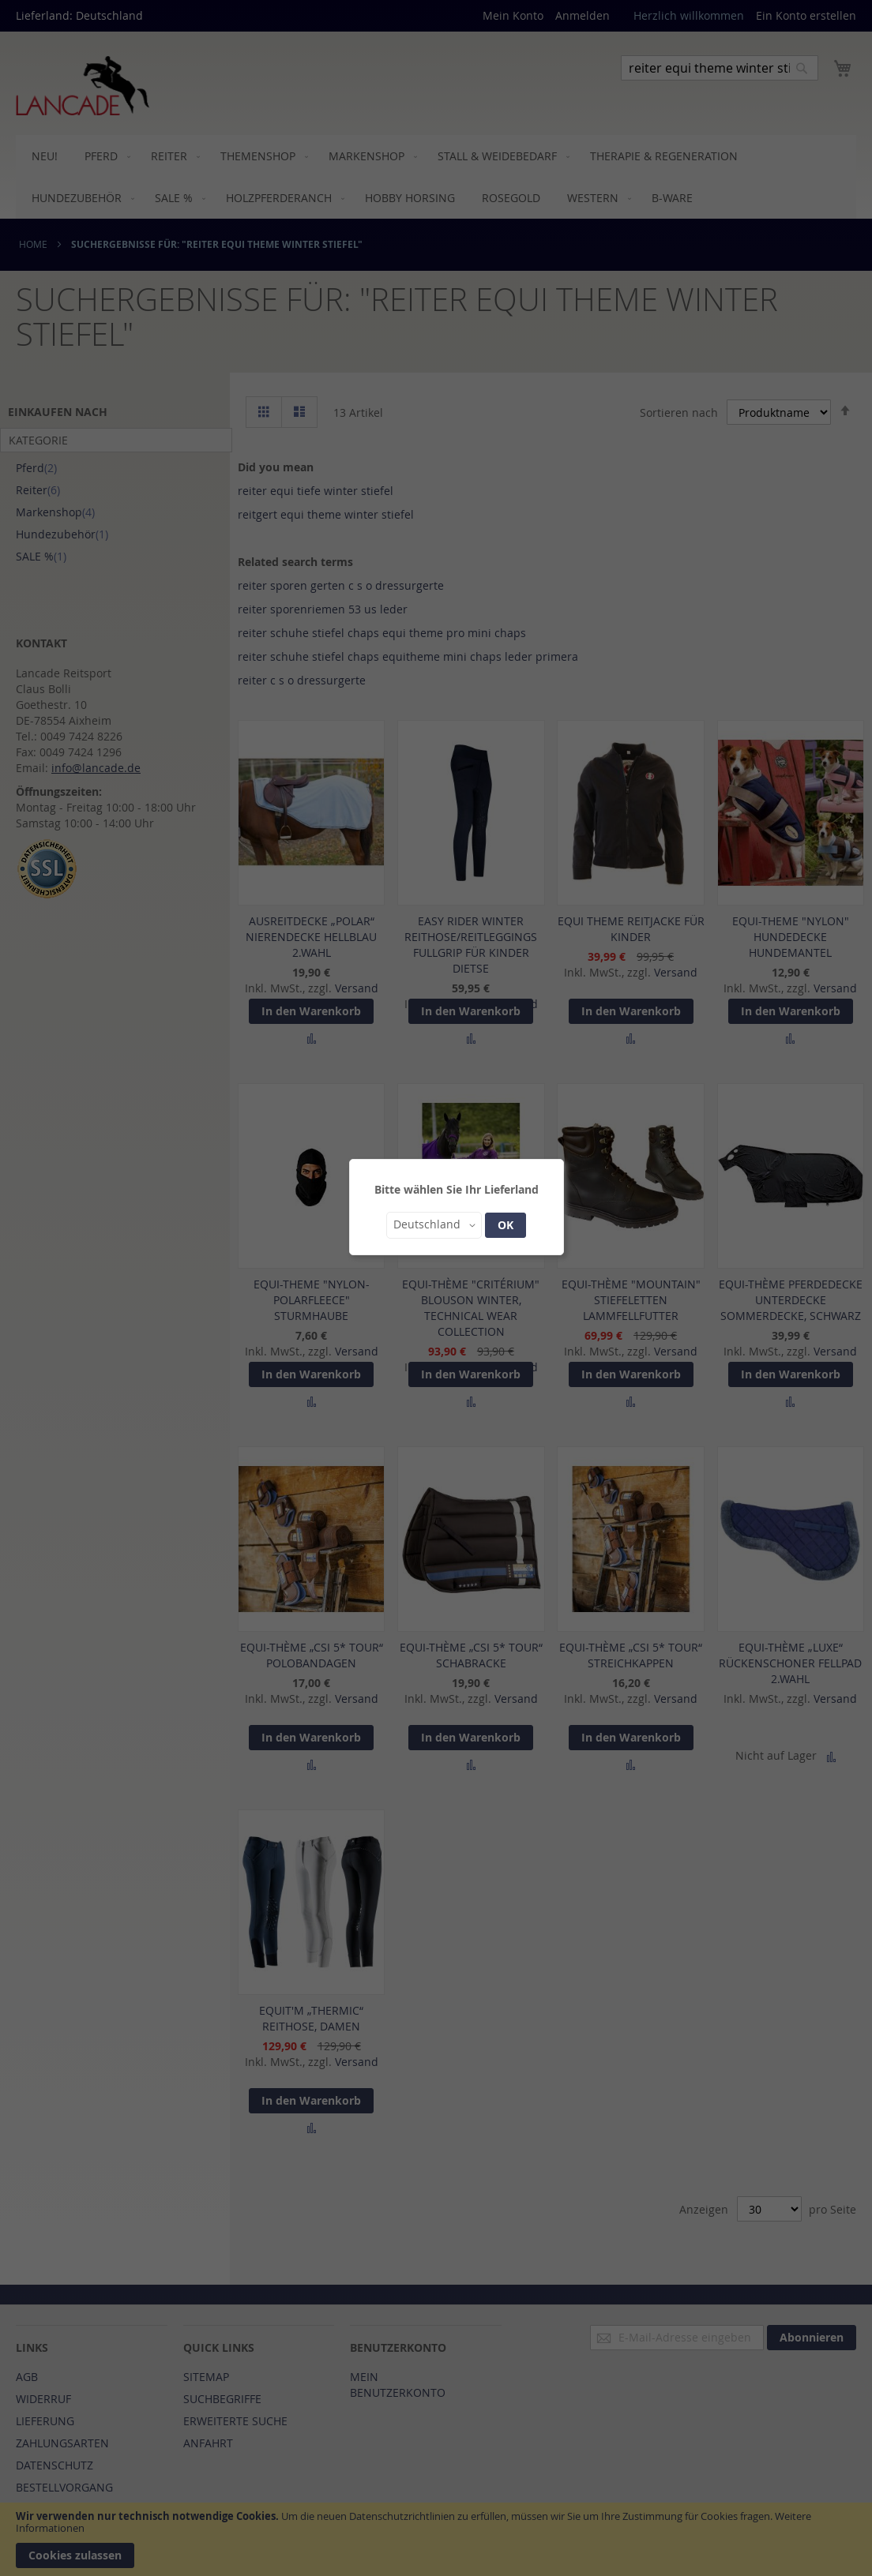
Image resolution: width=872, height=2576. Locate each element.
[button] (434, 1225)
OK (505, 1224)
